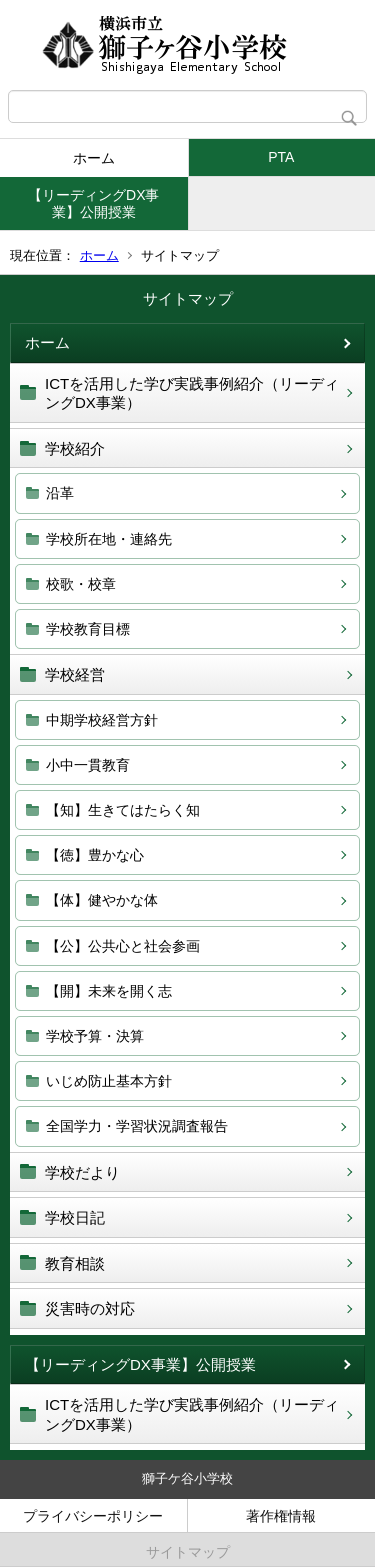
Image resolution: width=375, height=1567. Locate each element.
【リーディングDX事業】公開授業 (93, 203)
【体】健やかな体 (102, 900)
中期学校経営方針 (102, 720)
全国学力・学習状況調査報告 (137, 1126)
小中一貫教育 (88, 765)
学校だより (82, 1172)
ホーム (94, 158)
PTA (281, 157)
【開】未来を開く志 (109, 991)
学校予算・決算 (95, 1036)
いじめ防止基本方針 (109, 1081)
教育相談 (75, 1263)
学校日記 (75, 1217)
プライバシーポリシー (93, 1516)
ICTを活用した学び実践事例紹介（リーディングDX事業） (192, 393)
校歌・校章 (81, 584)
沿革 (60, 493)
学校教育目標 (88, 629)
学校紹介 (75, 448)
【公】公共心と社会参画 (123, 946)
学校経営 (75, 674)
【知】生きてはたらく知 (123, 810)
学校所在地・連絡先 (109, 539)
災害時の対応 (90, 1308)
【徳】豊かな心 (95, 855)
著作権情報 (281, 1516)
